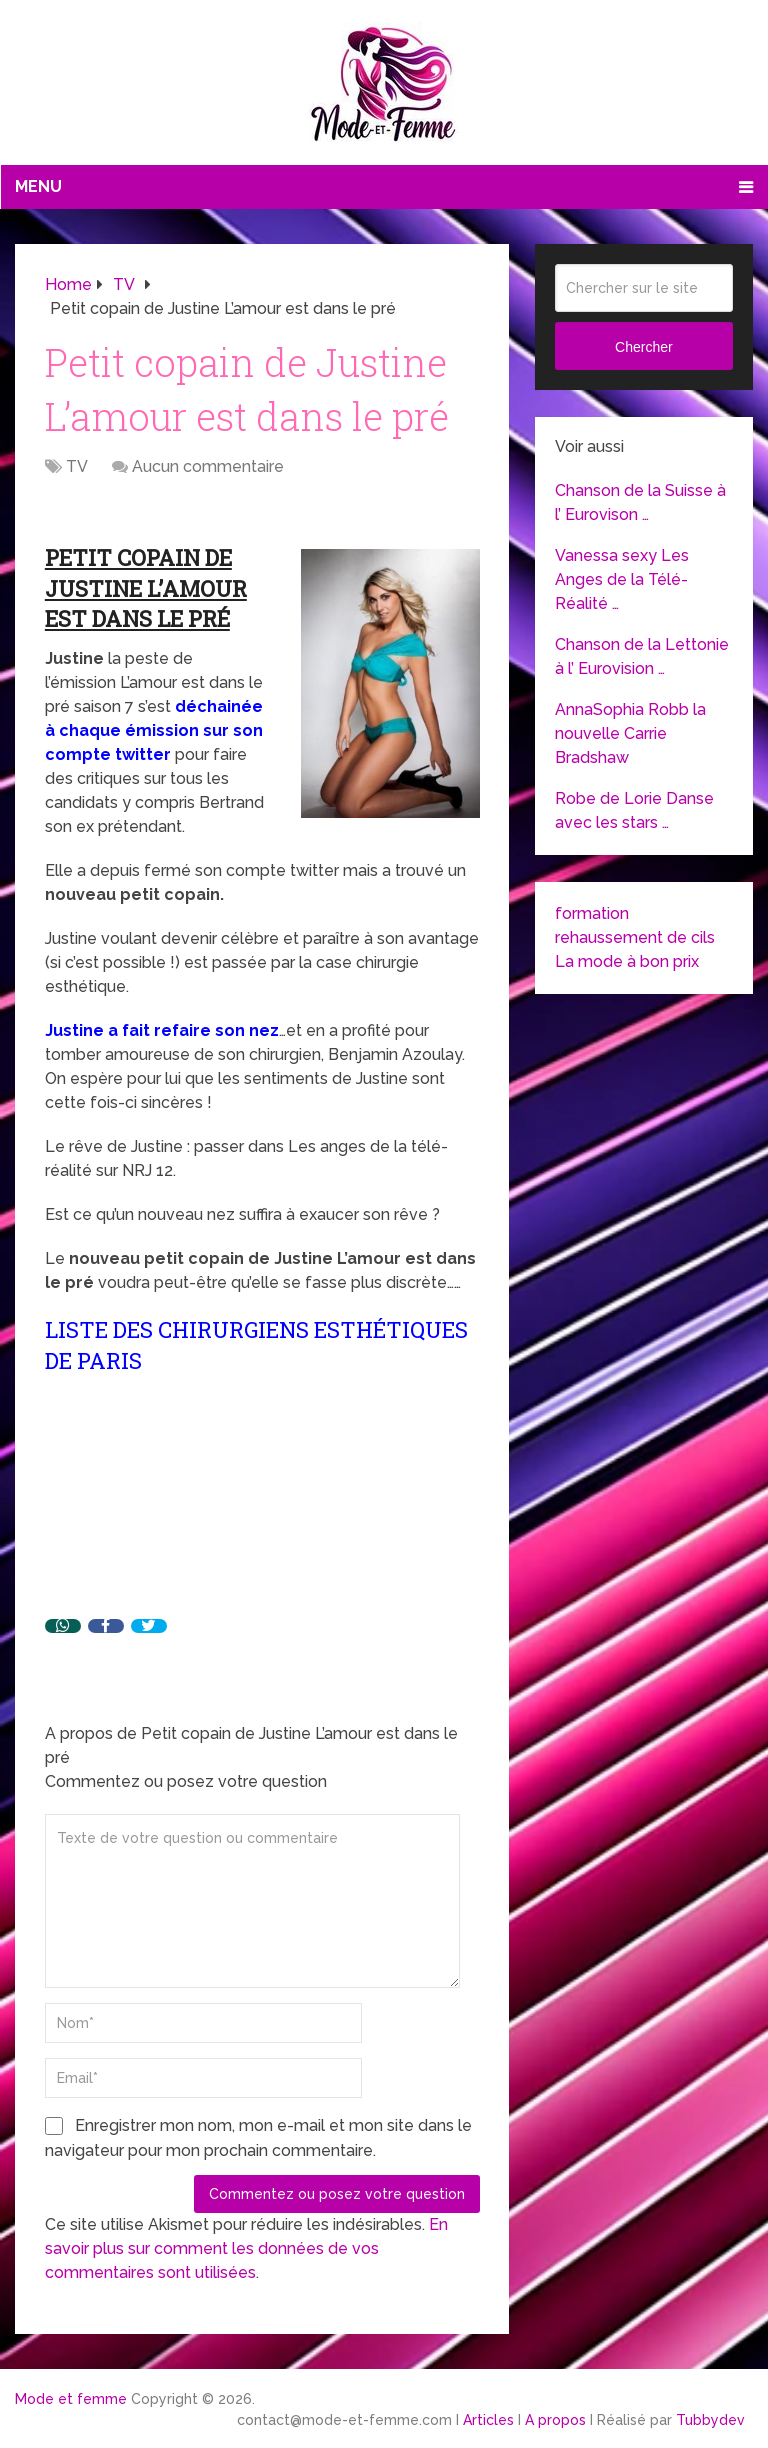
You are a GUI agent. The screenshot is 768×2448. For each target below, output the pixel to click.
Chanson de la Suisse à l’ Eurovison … (640, 502)
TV (77, 466)
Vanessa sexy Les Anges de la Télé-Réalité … (622, 579)
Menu (38, 186)
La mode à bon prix (627, 961)
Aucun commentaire (208, 466)
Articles (488, 2420)
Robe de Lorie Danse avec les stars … (634, 810)
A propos (555, 2420)
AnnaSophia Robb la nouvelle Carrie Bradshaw (630, 733)
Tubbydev (710, 2420)
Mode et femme (71, 2399)
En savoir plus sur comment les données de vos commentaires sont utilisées (246, 2248)
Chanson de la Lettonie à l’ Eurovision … (642, 656)
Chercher (644, 347)
